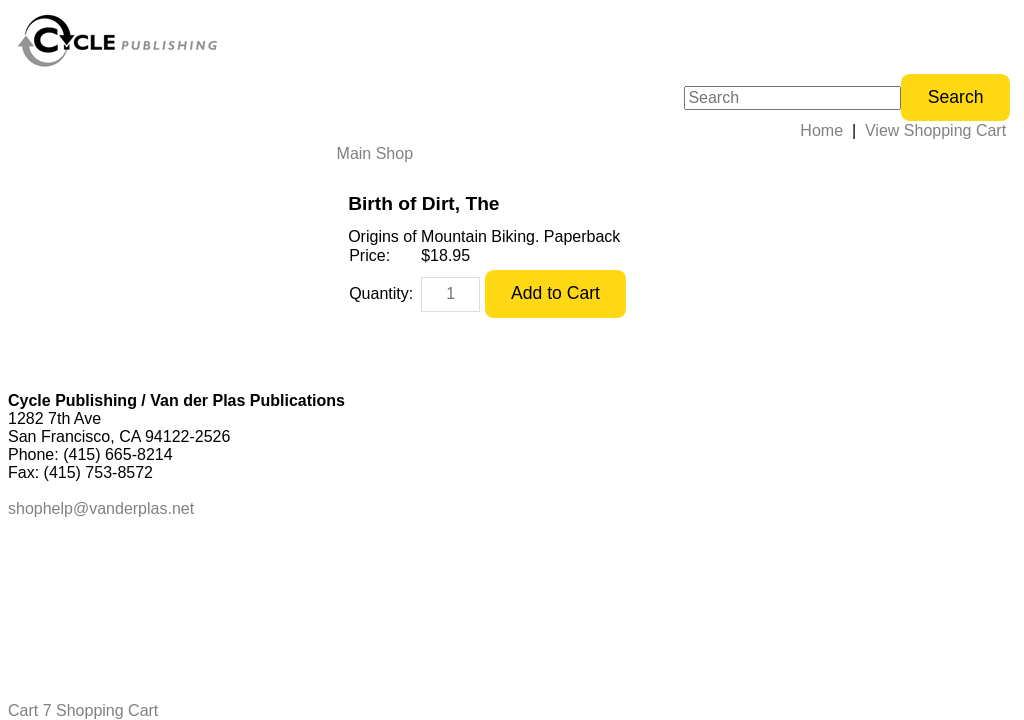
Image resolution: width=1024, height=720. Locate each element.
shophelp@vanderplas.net (101, 508)
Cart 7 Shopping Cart (83, 710)
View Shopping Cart (935, 130)
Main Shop (375, 153)
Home (821, 130)
